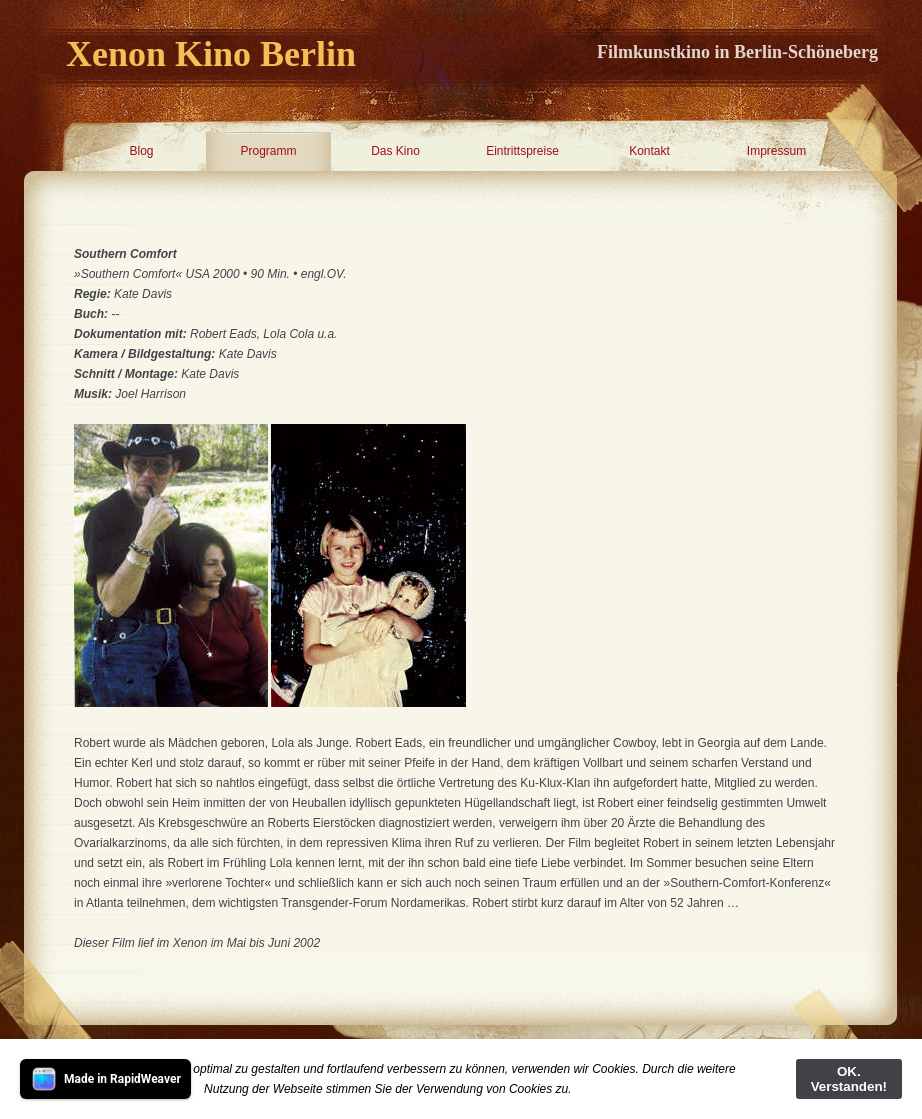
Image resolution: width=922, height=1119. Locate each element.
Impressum (776, 151)
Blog (141, 151)
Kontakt (649, 151)
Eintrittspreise (522, 151)
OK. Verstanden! (849, 1079)
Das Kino (395, 151)
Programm (268, 151)
